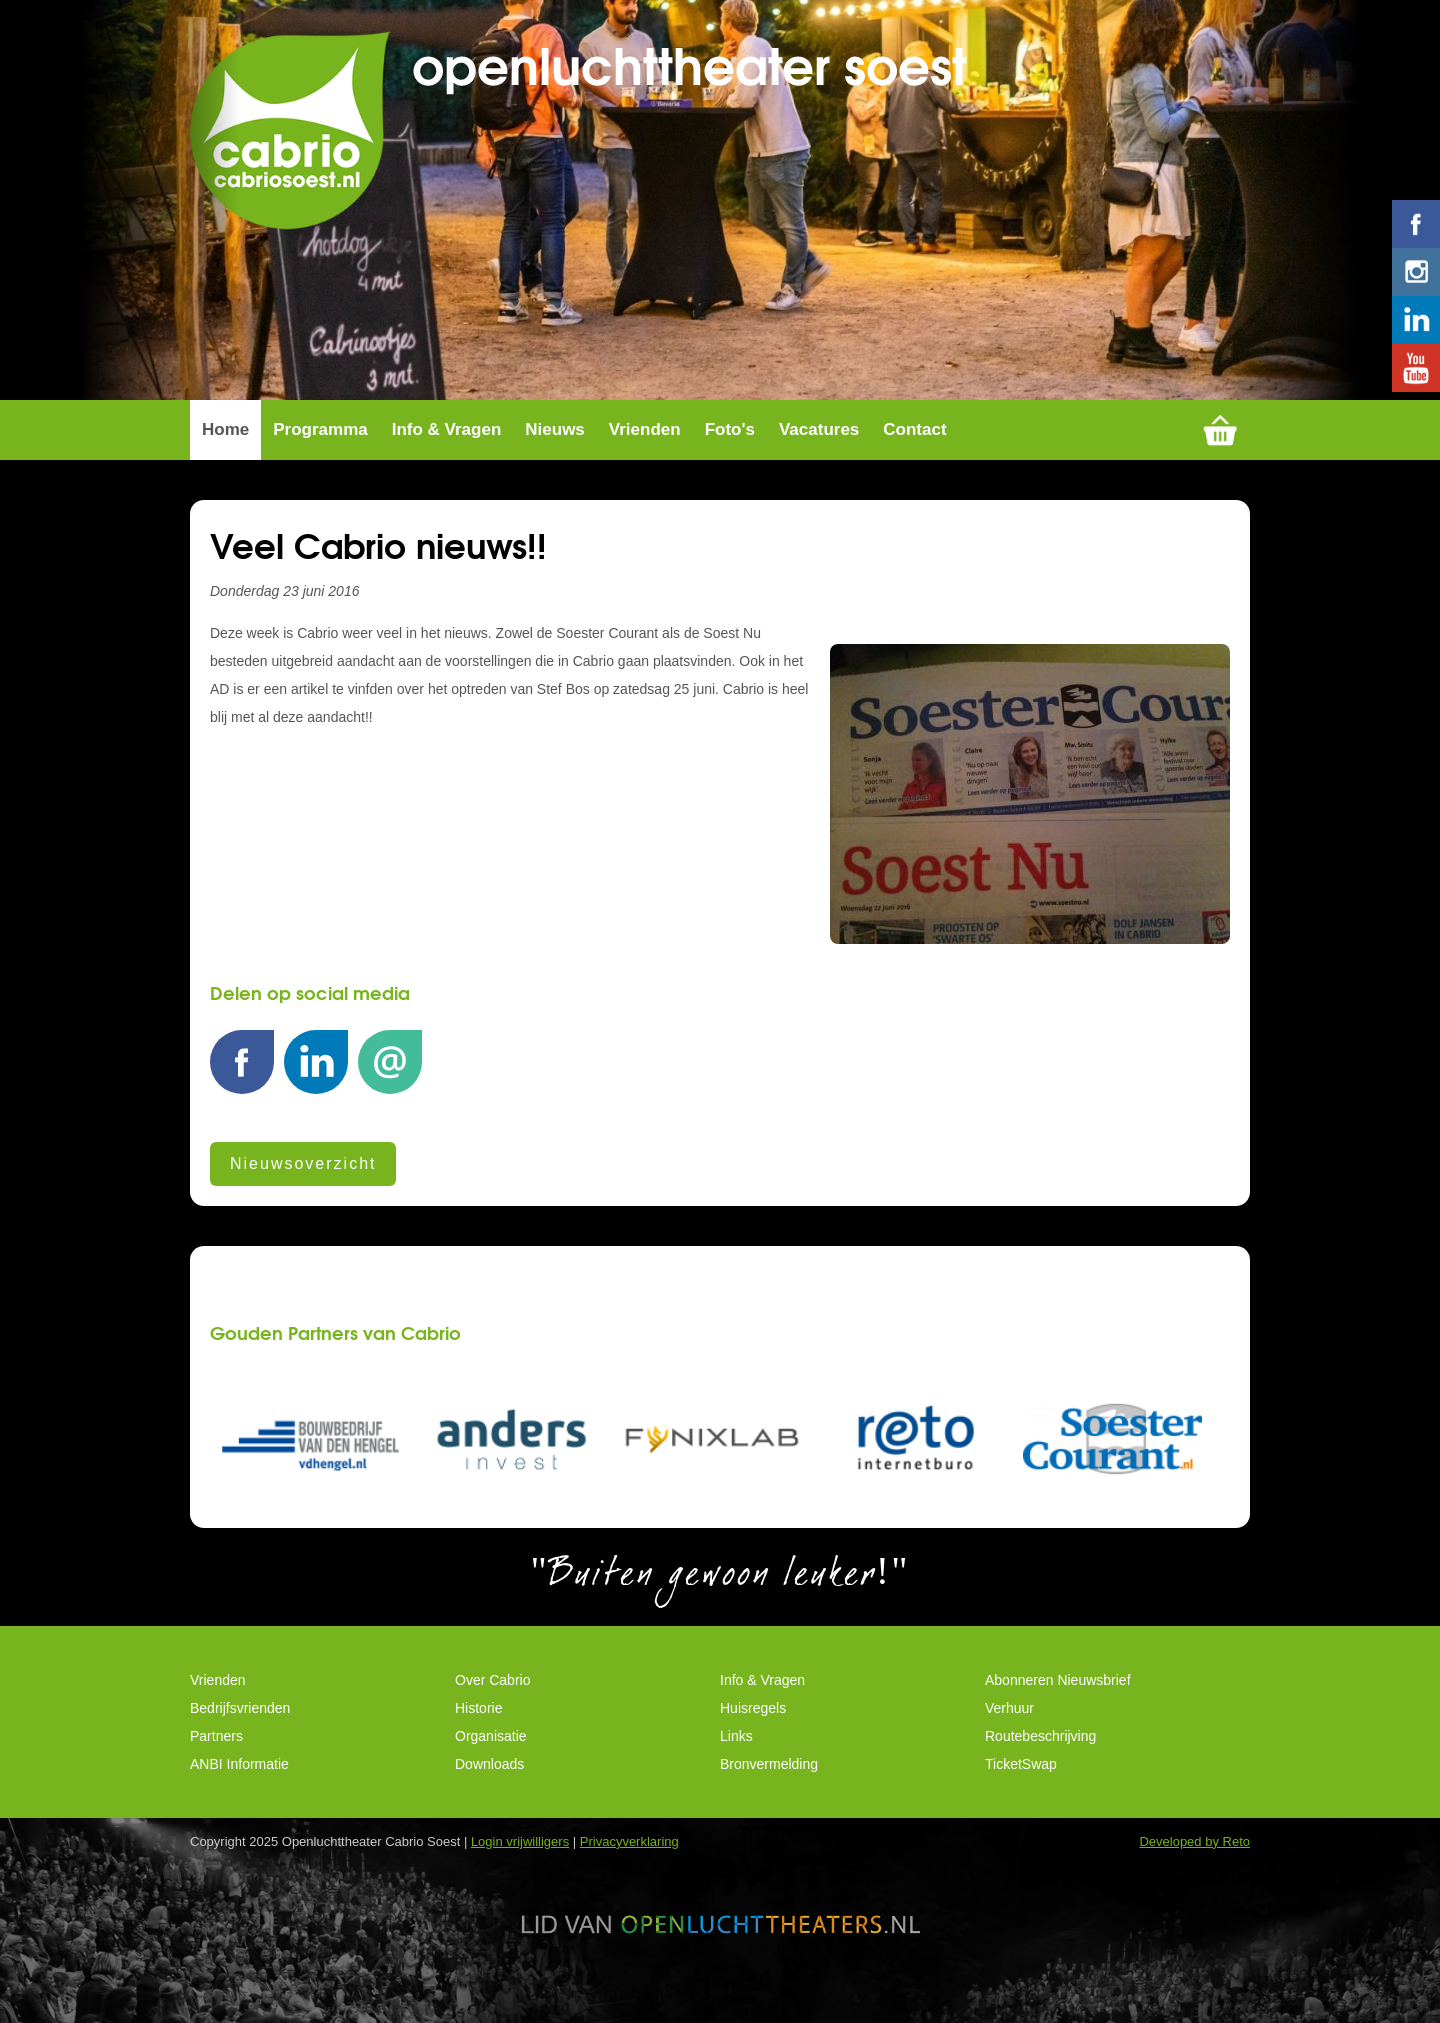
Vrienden (645, 429)
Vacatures (819, 429)
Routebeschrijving (1040, 1736)
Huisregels (753, 1708)
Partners (216, 1736)
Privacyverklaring (629, 1841)
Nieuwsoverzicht (303, 1163)
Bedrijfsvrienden (240, 1708)
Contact (914, 429)
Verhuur (1009, 1708)
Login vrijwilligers (520, 1841)
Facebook (242, 1072)
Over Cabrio (492, 1680)
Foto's (730, 429)
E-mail (390, 1072)
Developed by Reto (1194, 1841)
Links (736, 1736)
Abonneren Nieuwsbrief (1058, 1680)
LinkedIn (316, 1072)
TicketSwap (1021, 1764)
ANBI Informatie (239, 1764)
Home (225, 429)
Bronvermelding (769, 1764)
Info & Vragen (447, 429)
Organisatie (491, 1736)
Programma (320, 429)
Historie (478, 1708)
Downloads (489, 1764)
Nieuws (555, 429)
